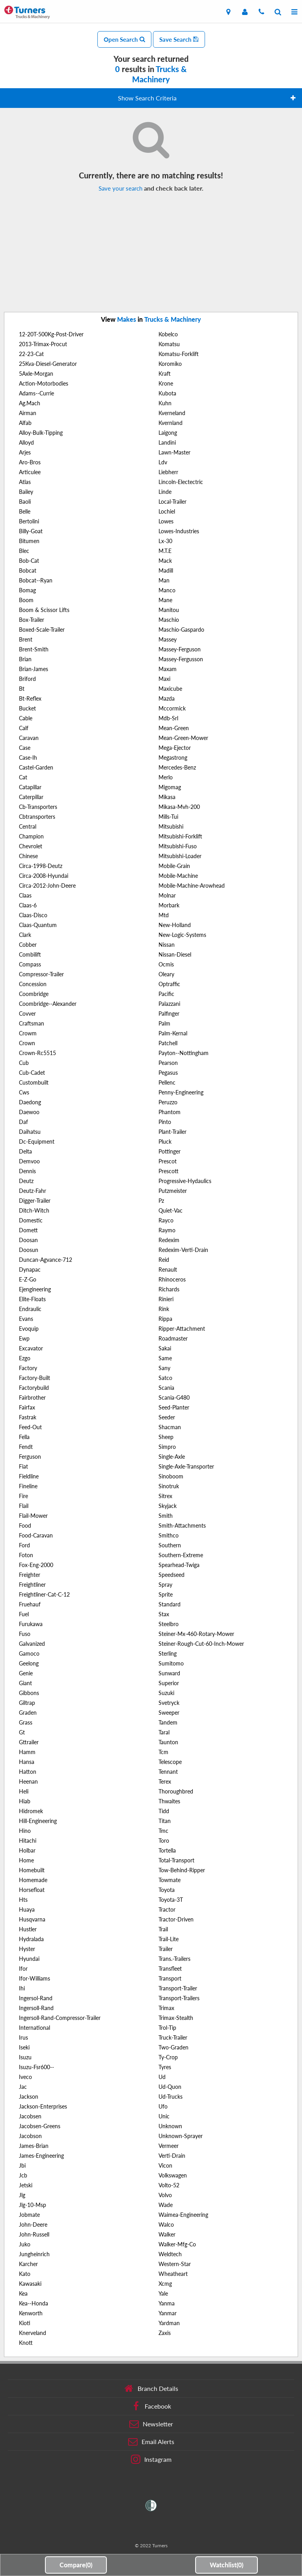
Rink (163, 1309)
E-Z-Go (27, 1279)
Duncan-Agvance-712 (45, 1259)
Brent (25, 639)
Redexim (168, 1240)
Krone (165, 383)
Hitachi (27, 1840)
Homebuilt (32, 1870)
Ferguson (30, 1456)
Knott (26, 2342)
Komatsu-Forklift (178, 354)
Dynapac (30, 1269)
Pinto (164, 1121)
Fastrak (27, 1417)
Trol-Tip (167, 2027)
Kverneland (171, 413)
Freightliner (32, 1584)
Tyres (164, 2067)
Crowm (28, 1033)
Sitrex (165, 1496)
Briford (27, 678)
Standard (169, 1604)
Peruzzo (167, 1102)
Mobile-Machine (178, 875)
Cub (24, 1062)
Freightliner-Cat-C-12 (44, 1594)
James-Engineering (41, 2155)
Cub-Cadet (32, 1072)
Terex (164, 1781)
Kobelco (168, 334)
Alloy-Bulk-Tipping (41, 432)
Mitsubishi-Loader (179, 856)
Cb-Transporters (38, 806)
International (34, 2027)
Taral (164, 1732)
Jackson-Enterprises (43, 2106)
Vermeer (168, 2145)
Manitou (168, 609)
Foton (26, 1555)
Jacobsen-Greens (39, 2126)
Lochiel (166, 511)
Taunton (168, 1742)
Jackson (28, 2096)
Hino (25, 1830)
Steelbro (168, 1624)
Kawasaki (30, 2283)
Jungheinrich (34, 2254)
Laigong (167, 432)
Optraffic (169, 984)
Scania (166, 1387)
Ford (24, 1545)
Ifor (23, 1968)
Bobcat (27, 570)
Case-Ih (28, 757)
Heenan (28, 1781)
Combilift (30, 954)
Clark (25, 934)
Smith (165, 1515)
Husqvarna (32, 1919)
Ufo (163, 2106)
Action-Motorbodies (43, 383)
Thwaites (169, 1801)
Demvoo (29, 1161)
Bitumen (29, 541)
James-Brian (33, 2145)
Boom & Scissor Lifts (44, 609)
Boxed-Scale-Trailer (42, 629)
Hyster (27, 1948)
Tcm (163, 1752)
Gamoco (29, 1653)
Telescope (170, 1761)
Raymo (166, 1230)
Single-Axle (171, 1456)
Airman (27, 413)
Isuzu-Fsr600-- (36, 2067)
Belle (24, 511)
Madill (165, 570)
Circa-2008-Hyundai (43, 875)
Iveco (25, 2076)
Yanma (166, 2303)
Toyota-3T (170, 1899)
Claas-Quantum (38, 925)
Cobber (28, 944)
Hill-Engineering (38, 1820)
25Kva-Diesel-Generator (48, 363)
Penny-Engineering (180, 1092)
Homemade (33, 1880)
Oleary (166, 974)
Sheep (165, 1437)
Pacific (166, 993)
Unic (164, 2116)
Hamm (27, 1752)
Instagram (151, 2459)
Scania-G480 (174, 1397)
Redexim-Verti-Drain (183, 1249)
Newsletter (151, 2424)
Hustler (28, 1929)
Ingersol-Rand (35, 1998)
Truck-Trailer (172, 2037)
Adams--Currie (36, 393)
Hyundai (29, 1958)
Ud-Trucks (170, 2096)
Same (165, 1358)
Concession (33, 984)
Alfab (25, 422)
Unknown (170, 2126)
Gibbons (29, 1693)
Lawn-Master (174, 452)
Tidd (163, 1811)
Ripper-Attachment (181, 1328)
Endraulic (30, 1309)
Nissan (166, 944)
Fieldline (29, 1476)
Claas (25, 895)
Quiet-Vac (170, 1210)
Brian (25, 659)
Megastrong (172, 757)
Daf (23, 1121)
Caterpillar (31, 797)
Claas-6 (28, 905)
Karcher (28, 2264)
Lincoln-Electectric (180, 481)
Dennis (27, 1171)
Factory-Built (34, 1377)
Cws (24, 1092)
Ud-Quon (169, 2086)
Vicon (165, 2165)
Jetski (25, 2185)
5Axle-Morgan (36, 373)
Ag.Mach (29, 403)
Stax (163, 1614)
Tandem (167, 1722)
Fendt (26, 1446)
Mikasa (166, 797)
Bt (21, 688)
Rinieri (165, 1299)
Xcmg (165, 2283)
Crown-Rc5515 (37, 1053)
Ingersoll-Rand (36, 2008)
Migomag (169, 787)
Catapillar (30, 787)
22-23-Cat (31, 354)
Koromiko (170, 363)
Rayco (165, 1220)
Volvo (165, 2195)
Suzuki (166, 1693)
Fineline (28, 1486)
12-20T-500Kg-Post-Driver (51, 334)
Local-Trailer (172, 501)
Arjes (25, 452)
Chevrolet (30, 846)
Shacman (169, 1427)
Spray (165, 1584)
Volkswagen (172, 2175)
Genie (26, 1673)
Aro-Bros (30, 462)
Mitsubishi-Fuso (177, 846)
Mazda (166, 698)
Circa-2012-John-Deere (47, 885)
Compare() (76, 2565)
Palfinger (168, 1013)
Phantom (169, 1112)
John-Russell (34, 2234)
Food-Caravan (36, 1535)
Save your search (120, 188)
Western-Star (174, 2264)
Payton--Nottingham (183, 1053)
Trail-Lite (168, 1939)
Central (27, 826)
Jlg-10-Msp (32, 2204)
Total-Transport (176, 1860)
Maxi (164, 678)
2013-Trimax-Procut (43, 344)
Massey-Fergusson (180, 659)
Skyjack (167, 1505)
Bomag (27, 590)
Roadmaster (173, 1338)
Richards (168, 1289)
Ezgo (24, 1358)
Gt (22, 1732)
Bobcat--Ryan (35, 580)
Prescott (168, 1171)
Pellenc (166, 1082)
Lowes (165, 521)
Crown (27, 1043)
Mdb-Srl (168, 718)
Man (164, 580)
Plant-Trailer (172, 1131)
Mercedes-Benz (177, 767)
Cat (23, 777)
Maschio (168, 619)
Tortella (167, 1850)
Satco (165, 1377)
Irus (23, 2037)
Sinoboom (170, 1476)
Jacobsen (30, 2116)
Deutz (26, 1181)
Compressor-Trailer (41, 974)
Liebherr (168, 472)
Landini (167, 442)
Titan (164, 1820)
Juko (24, 2244)
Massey (167, 639)
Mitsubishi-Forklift (180, 836)
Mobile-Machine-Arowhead (191, 885)
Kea (23, 2293)
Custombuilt (33, 1082)
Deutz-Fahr (32, 1190)
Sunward (169, 1673)
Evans (26, 1318)
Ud (162, 2076)
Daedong (30, 1102)
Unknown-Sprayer (180, 2136)
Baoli (25, 501)
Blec (24, 550)
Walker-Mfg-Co (177, 2244)
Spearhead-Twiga (178, 1565)
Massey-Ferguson (179, 649)
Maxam (167, 669)
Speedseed (171, 1574)
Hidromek (31, 1811)
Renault (167, 1269)
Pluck (165, 1141)
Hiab (24, 1801)
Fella (24, 1437)
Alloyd (26, 442)
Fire (23, 1496)
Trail (163, 1929)
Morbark (168, 905)
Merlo (165, 777)
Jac (23, 2086)
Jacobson (30, 2136)
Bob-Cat (29, 560)
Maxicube (170, 688)
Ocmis (166, 964)
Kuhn (165, 403)
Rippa (165, 1318)
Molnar (167, 895)
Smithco (168, 1535)
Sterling (167, 1653)
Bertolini (29, 521)
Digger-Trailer (34, 1200)
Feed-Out (30, 1427)
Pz (161, 1200)
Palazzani (169, 1003)
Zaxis (164, 2332)
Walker (166, 2234)
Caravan (29, 737)
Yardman (169, 2323)
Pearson (168, 1062)
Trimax (166, 2008)
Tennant (168, 1771)
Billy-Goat (31, 531)
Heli (23, 1791)
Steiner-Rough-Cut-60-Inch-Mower (201, 1643)
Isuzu (25, 2057)
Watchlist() (226, 2565)
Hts (23, 1899)
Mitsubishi (170, 826)
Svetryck (168, 1702)
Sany (164, 1368)
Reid (163, 1259)
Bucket (27, 708)
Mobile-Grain (174, 865)
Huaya (27, 1909)
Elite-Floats (32, 1299)
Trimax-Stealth (175, 2017)
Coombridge (33, 993)
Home (26, 1860)
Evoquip (29, 1328)
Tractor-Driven (176, 1919)
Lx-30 (165, 541)
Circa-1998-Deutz (40, 865)
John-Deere (33, 2224)
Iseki (24, 2047)
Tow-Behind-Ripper (181, 1870)
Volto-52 (168, 2185)
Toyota (166, 1889)
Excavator (31, 1348)
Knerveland (32, 2332)
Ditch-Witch (34, 1210)
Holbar (27, 1850)
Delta (25, 1151)
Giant (25, 1683)
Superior (168, 1683)
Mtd (163, 915)
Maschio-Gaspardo (181, 629)
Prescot (167, 1161)
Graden (28, 1712)
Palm (164, 1023)
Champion (31, 836)
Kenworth (31, 2313)
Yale (163, 2293)
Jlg (22, 2195)
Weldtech (170, 2254)
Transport (169, 1978)
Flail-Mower (33, 1515)
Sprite (165, 1594)
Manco (166, 590)
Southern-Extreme (180, 1555)
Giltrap (27, 1702)
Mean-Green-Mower (183, 737)
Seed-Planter (173, 1407)
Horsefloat (32, 1889)
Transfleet (170, 1968)
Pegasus (168, 1072)
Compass (30, 964)
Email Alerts (151, 2441)
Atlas (25, 481)
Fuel (24, 1614)
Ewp (24, 1338)
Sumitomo (171, 1663)
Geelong (29, 1663)
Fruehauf (30, 1604)
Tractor (166, 1909)
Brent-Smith (33, 649)
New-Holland (174, 925)
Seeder (166, 1417)
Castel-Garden (36, 767)
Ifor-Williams (34, 1978)
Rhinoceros (172, 1279)
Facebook (151, 2406)
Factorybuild (34, 1387)
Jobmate (29, 2214)
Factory (28, 1368)
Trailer (165, 1948)
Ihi (22, 1988)
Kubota (167, 393)
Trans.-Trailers (174, 1958)
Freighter (29, 1574)
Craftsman (31, 1023)
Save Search (179, 39)
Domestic (31, 1220)
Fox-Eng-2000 (36, 1565)
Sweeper (168, 1712)
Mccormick (172, 708)
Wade (165, 2204)
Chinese (28, 856)
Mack (165, 560)
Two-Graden (173, 2047)
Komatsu (169, 344)
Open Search (124, 39)
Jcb (23, 2175)
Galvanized (32, 1643)
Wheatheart (173, 2273)
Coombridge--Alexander (47, 1003)
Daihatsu (30, 1131)
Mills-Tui (168, 816)
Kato (24, 2273)
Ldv (162, 462)
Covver (27, 1013)
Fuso (24, 1633)
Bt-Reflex (30, 698)
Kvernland (170, 422)
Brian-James (33, 669)
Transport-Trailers (178, 1998)
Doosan (28, 1240)
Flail (23, 1505)
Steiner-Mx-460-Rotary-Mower (196, 1633)
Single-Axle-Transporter (186, 1466)
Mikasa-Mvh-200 (179, 806)
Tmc (163, 1830)
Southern (169, 1545)
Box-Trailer (31, 619)
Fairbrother (32, 1397)
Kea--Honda (33, 2303)
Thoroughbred (175, 1791)
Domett (28, 1230)
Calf (23, 728)
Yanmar (167, 2313)
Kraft (164, 373)
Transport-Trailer (177, 1988)
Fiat (23, 1466)
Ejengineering (35, 1289)
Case (24, 747)
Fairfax (27, 1407)
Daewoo (29, 1112)
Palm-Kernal (172, 1033)
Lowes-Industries (178, 531)
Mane (165, 600)
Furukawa (31, 1624)
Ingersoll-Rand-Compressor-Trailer (60, 2017)
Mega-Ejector (174, 747)
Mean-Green (173, 728)
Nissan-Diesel (174, 954)
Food (25, 1525)
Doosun (28, 1249)
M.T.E (165, 550)
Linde (165, 491)
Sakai (164, 1348)
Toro (163, 1840)
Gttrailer (29, 1742)
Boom (26, 600)
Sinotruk (168, 1486)
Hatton (27, 1771)
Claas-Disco (33, 915)
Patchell (167, 1043)
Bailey (26, 491)
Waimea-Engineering (183, 2214)
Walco (166, 2224)
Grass (25, 1722)
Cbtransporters (37, 816)
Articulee (30, 472)
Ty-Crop (168, 2057)
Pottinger (169, 1151)
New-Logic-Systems (182, 934)
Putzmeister (172, 1190)
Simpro (167, 1446)
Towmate (169, 1880)
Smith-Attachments (182, 1525)
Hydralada (31, 1939)
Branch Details (151, 2388)
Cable (25, 718)
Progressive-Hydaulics (184, 1181)
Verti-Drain (171, 2155)
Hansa (26, 1761)
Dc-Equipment (36, 1141)
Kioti (24, 2323)
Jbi (22, 2165)
